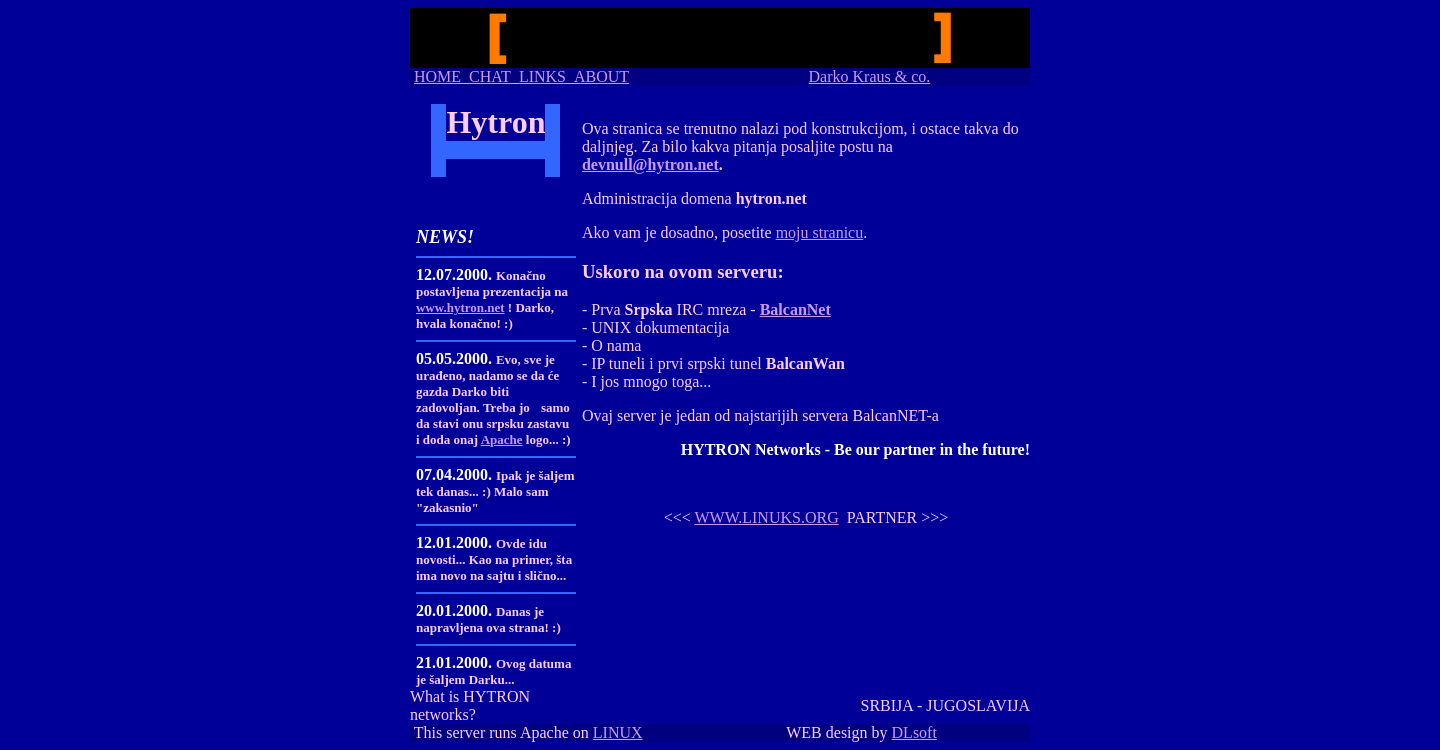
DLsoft (914, 732)
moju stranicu (820, 232)
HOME (437, 76)
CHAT (490, 76)
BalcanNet (795, 309)
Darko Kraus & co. (870, 76)
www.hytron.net (460, 307)
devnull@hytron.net (650, 164)
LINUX (618, 732)
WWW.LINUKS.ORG (766, 517)
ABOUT (601, 76)
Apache (502, 439)
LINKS (542, 76)
